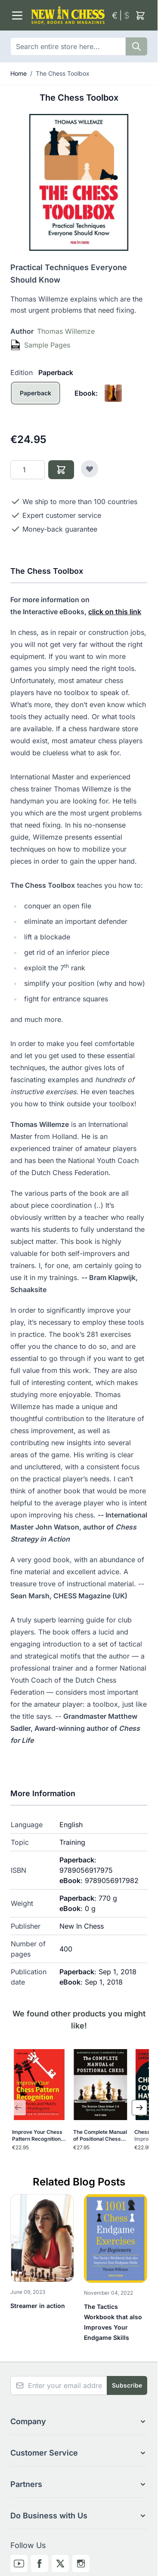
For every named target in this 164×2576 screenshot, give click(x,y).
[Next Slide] (139, 2107)
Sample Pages (47, 345)
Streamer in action (37, 2305)
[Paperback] (35, 402)
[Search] (136, 46)
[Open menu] (17, 15)
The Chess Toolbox (63, 73)
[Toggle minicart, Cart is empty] (140, 15)
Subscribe (127, 2385)
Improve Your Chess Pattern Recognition (37, 2135)
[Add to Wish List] (89, 468)
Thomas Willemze (66, 331)
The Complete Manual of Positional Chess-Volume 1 (100, 2135)
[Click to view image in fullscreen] (78, 182)
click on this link (114, 611)
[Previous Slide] (18, 2107)
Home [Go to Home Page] (18, 73)
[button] (78, 2421)
